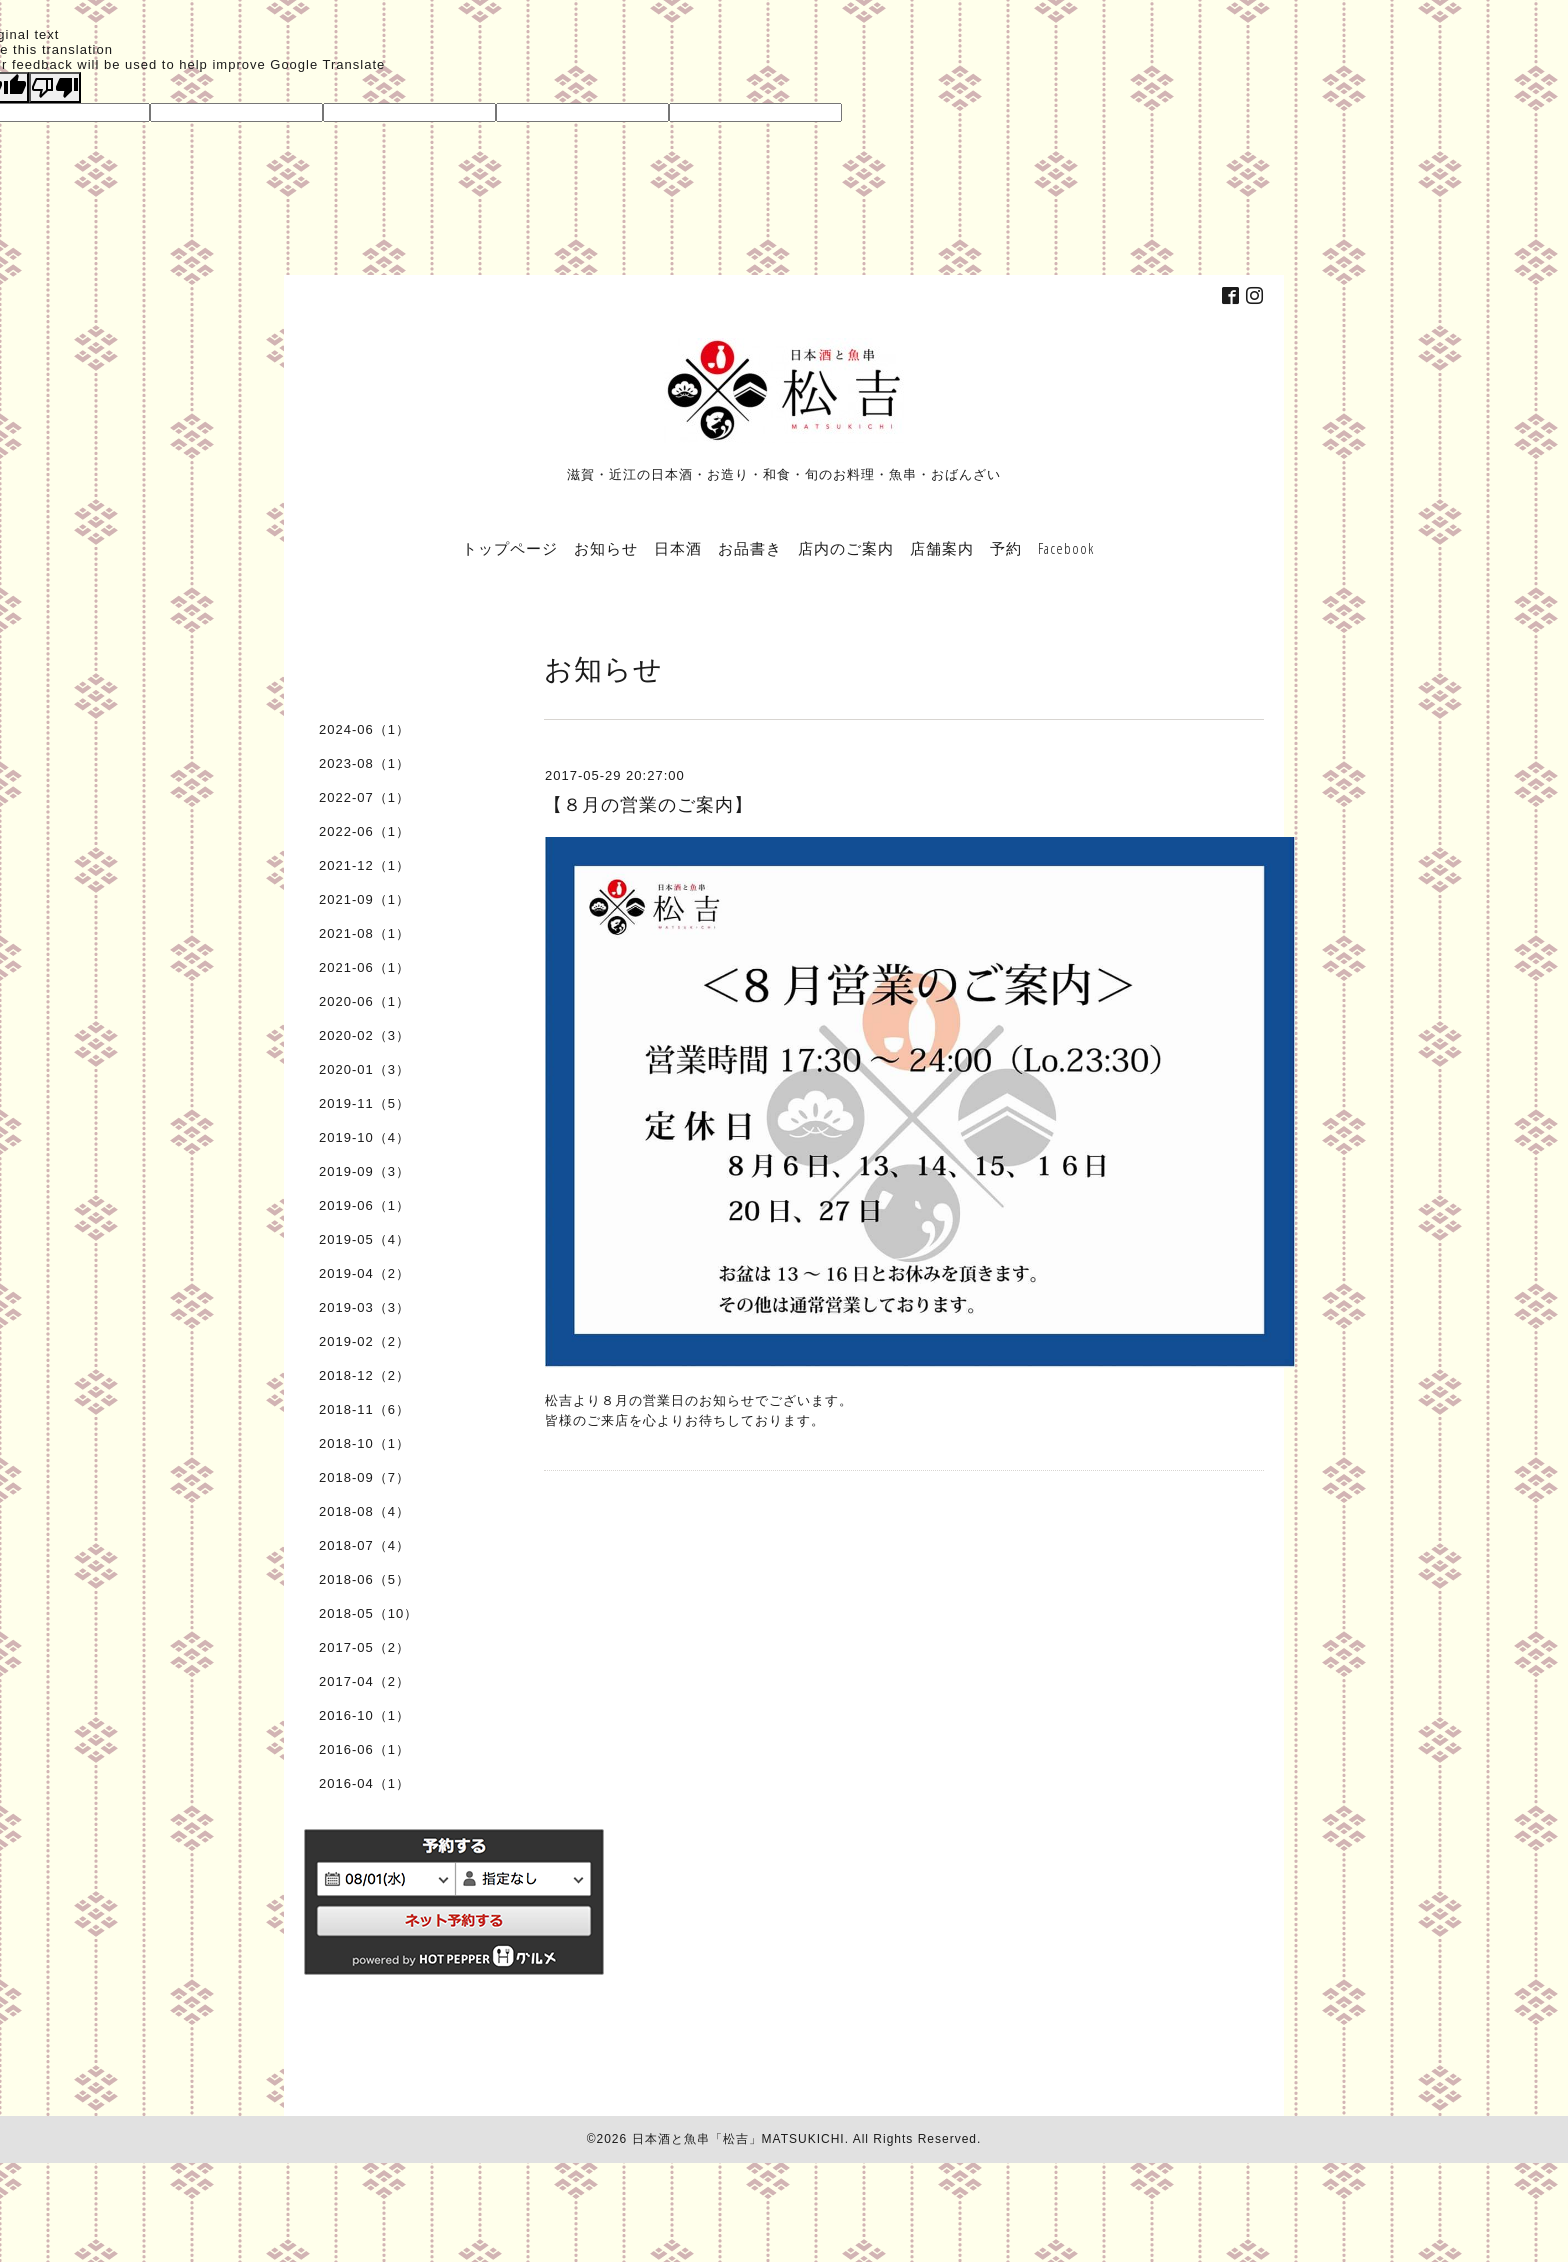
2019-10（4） (364, 1137)
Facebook (1066, 548)
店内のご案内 (846, 548)
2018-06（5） (364, 1579)
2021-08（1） (364, 933)
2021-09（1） (364, 899)
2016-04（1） (364, 1783)
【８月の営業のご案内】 (648, 805)
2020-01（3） (364, 1069)
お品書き (750, 548)
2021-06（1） (364, 967)
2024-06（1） (364, 729)
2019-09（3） (364, 1171)
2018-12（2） (364, 1375)
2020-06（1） (364, 1001)
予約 (1006, 548)
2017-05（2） (364, 1647)
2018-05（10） (368, 1613)
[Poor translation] (55, 87)
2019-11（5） (364, 1103)
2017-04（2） (364, 1681)
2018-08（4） (364, 1511)
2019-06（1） (364, 1205)
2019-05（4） (364, 1239)
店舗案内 (942, 548)
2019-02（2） (364, 1341)
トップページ (510, 548)
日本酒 (678, 548)
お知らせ (606, 548)
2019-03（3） (364, 1307)
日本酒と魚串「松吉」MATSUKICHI (738, 2139)
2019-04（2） (364, 1273)
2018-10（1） (364, 1443)
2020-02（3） (364, 1035)
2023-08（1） (364, 763)
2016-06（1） (364, 1749)
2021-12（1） (364, 865)
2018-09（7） (364, 1477)
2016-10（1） (364, 1715)
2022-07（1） (364, 797)
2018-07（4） (364, 1545)
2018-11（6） (364, 1409)
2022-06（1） (364, 831)
